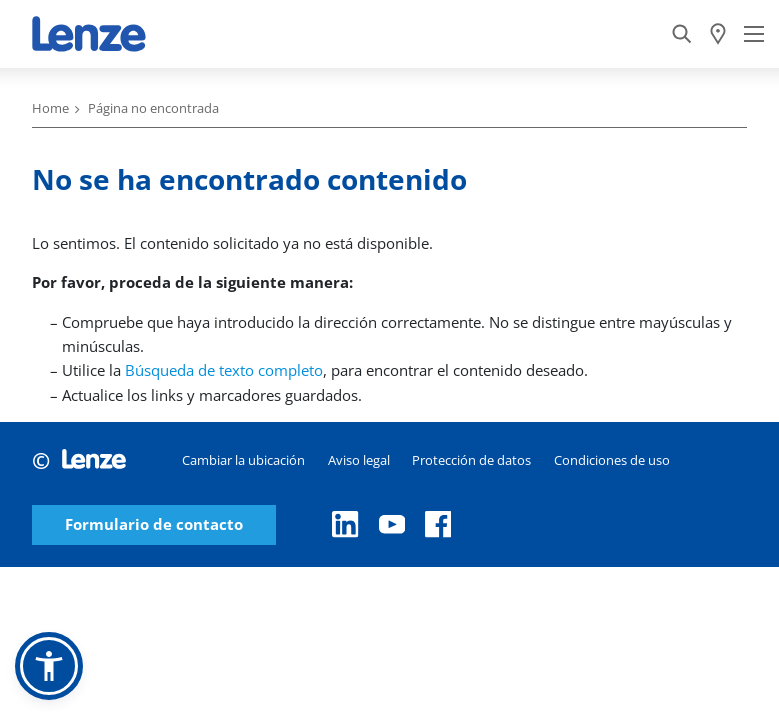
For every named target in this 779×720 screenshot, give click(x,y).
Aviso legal (359, 460)
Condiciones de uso (612, 460)
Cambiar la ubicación (243, 460)
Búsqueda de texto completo (224, 370)
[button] (49, 666)
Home (50, 108)
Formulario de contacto (154, 524)
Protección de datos (471, 460)
